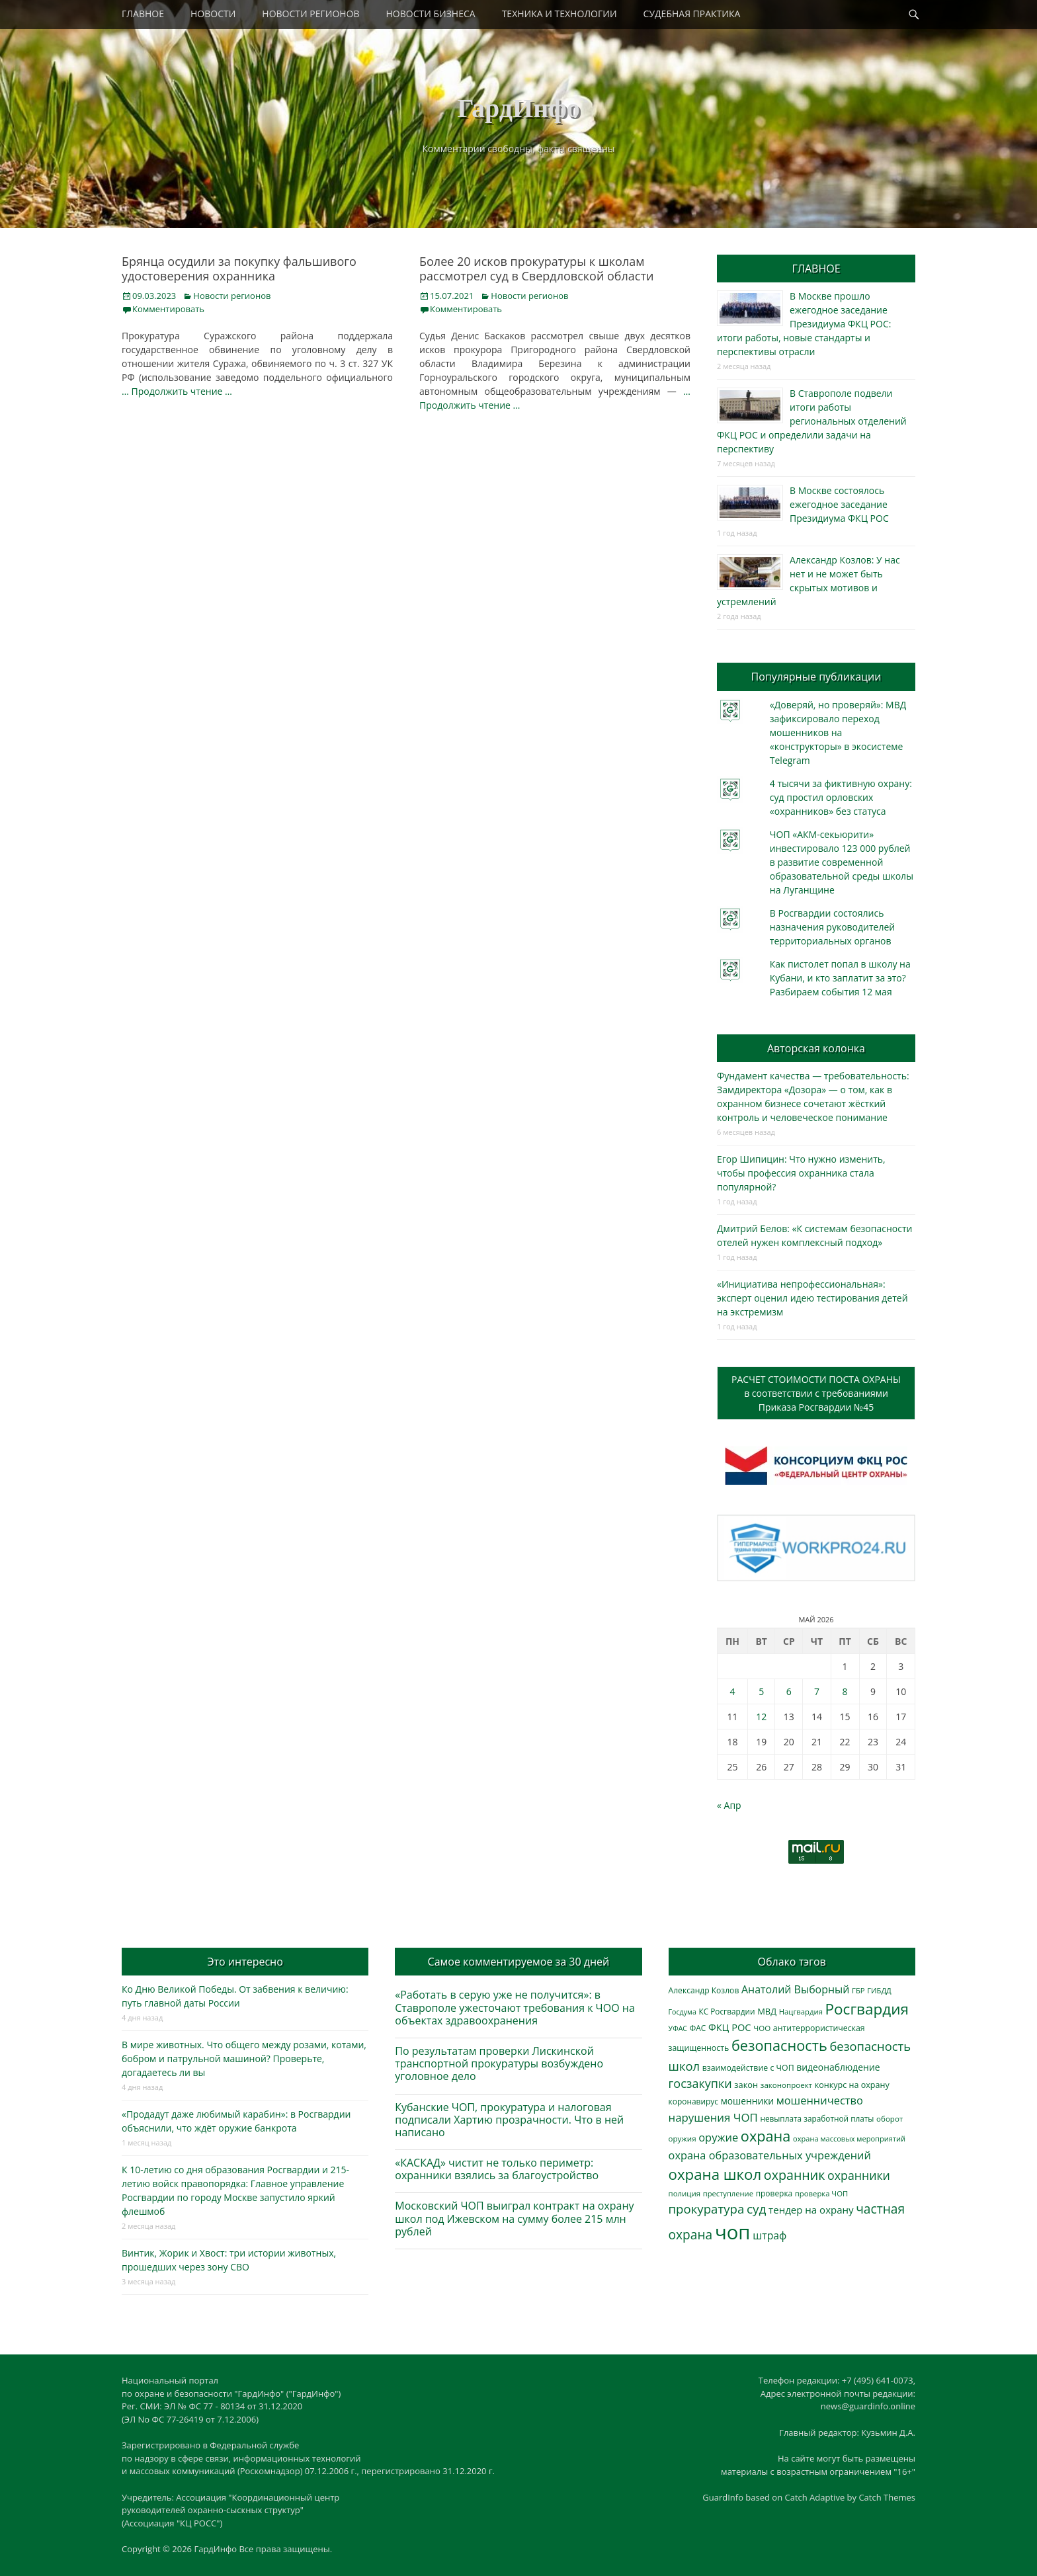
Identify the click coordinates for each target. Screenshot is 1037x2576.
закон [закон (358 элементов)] (746, 2085)
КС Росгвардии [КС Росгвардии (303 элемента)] (726, 2011)
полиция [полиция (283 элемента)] (685, 2193)
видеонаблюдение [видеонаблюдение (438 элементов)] (838, 2067)
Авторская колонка (816, 1048)
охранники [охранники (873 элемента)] (858, 2175)
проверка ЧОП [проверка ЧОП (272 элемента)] (821, 2193)
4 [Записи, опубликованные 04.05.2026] (732, 1691)
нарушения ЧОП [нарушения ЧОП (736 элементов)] (713, 2117)
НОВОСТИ (212, 13)
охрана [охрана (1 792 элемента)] (766, 2135)
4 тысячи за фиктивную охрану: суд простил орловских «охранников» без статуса (841, 797)
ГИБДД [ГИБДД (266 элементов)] (879, 1990)
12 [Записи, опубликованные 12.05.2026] (761, 1716)
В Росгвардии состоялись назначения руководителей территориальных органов (832, 927)
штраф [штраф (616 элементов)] (769, 2235)
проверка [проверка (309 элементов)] (774, 2193)
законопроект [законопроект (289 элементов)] (786, 2085)
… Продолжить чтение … (177, 391)
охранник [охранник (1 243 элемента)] (794, 2175)
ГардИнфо (518, 108)
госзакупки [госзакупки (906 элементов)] (700, 2083)
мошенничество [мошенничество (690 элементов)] (819, 2100)
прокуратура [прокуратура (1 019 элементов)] (707, 2208)
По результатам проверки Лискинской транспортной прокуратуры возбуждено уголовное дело (499, 2063)
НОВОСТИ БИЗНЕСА (431, 13)
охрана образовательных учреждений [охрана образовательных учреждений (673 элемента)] (770, 2155)
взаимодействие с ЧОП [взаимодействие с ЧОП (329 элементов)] (748, 2067)
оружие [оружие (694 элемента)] (718, 2137)
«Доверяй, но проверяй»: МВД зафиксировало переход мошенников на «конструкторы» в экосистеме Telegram (838, 732)
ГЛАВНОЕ (143, 13)
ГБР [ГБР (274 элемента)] (858, 1990)
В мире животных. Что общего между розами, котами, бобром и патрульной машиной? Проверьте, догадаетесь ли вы (244, 2058)
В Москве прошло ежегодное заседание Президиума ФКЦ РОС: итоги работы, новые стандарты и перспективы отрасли (804, 324)
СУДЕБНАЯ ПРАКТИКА (692, 13)
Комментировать (168, 309)
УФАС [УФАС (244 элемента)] (678, 2028)
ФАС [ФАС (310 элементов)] (698, 2028)
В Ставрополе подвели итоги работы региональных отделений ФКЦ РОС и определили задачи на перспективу (812, 421)
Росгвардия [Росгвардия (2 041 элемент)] (867, 2009)
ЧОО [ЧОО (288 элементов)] (761, 2028)
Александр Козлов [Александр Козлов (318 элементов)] (704, 1990)
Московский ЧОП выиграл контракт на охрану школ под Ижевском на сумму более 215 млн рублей (514, 2218)
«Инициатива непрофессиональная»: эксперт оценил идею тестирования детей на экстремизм (812, 1298)
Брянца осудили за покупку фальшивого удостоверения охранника (239, 268)
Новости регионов (231, 296)
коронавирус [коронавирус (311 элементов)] (693, 2101)
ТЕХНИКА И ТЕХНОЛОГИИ (559, 13)
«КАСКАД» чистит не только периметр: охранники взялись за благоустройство (497, 2168)
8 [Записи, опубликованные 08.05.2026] (845, 1691)
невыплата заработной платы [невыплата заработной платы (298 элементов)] (817, 2118)
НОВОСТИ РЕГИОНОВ (310, 13)
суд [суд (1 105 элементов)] (757, 2209)
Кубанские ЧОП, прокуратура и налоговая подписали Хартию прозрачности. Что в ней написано (509, 2120)
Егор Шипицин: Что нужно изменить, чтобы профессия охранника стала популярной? (801, 1173)
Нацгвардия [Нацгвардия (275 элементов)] (801, 2011)
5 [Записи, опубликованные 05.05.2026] (761, 1691)
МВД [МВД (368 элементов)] (766, 2011)
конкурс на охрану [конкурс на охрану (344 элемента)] (852, 2085)
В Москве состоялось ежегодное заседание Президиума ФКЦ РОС (839, 504)
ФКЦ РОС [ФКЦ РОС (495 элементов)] (729, 2027)
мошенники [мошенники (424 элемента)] (747, 2101)
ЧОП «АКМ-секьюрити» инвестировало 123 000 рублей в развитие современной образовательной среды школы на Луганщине (841, 862)
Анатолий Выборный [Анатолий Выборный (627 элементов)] (795, 1989)
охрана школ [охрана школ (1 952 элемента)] (715, 2174)
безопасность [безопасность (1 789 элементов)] (779, 2045)
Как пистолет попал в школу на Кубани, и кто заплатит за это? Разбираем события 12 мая (840, 978)
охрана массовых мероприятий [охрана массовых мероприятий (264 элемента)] (849, 2138)
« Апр (729, 1805)
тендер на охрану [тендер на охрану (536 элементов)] (810, 2209)
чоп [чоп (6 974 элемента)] (733, 2232)
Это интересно (244, 1961)
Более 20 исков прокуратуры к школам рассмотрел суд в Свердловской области (536, 268)
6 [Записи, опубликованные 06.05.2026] (789, 1691)
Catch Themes (886, 2497)
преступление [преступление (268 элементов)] (728, 2193)
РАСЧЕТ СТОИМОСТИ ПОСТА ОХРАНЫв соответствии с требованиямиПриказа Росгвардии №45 (816, 1393)
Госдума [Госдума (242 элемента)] (682, 2011)
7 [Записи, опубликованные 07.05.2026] (816, 1691)
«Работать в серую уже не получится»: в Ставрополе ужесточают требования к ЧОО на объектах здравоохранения (515, 2007)
